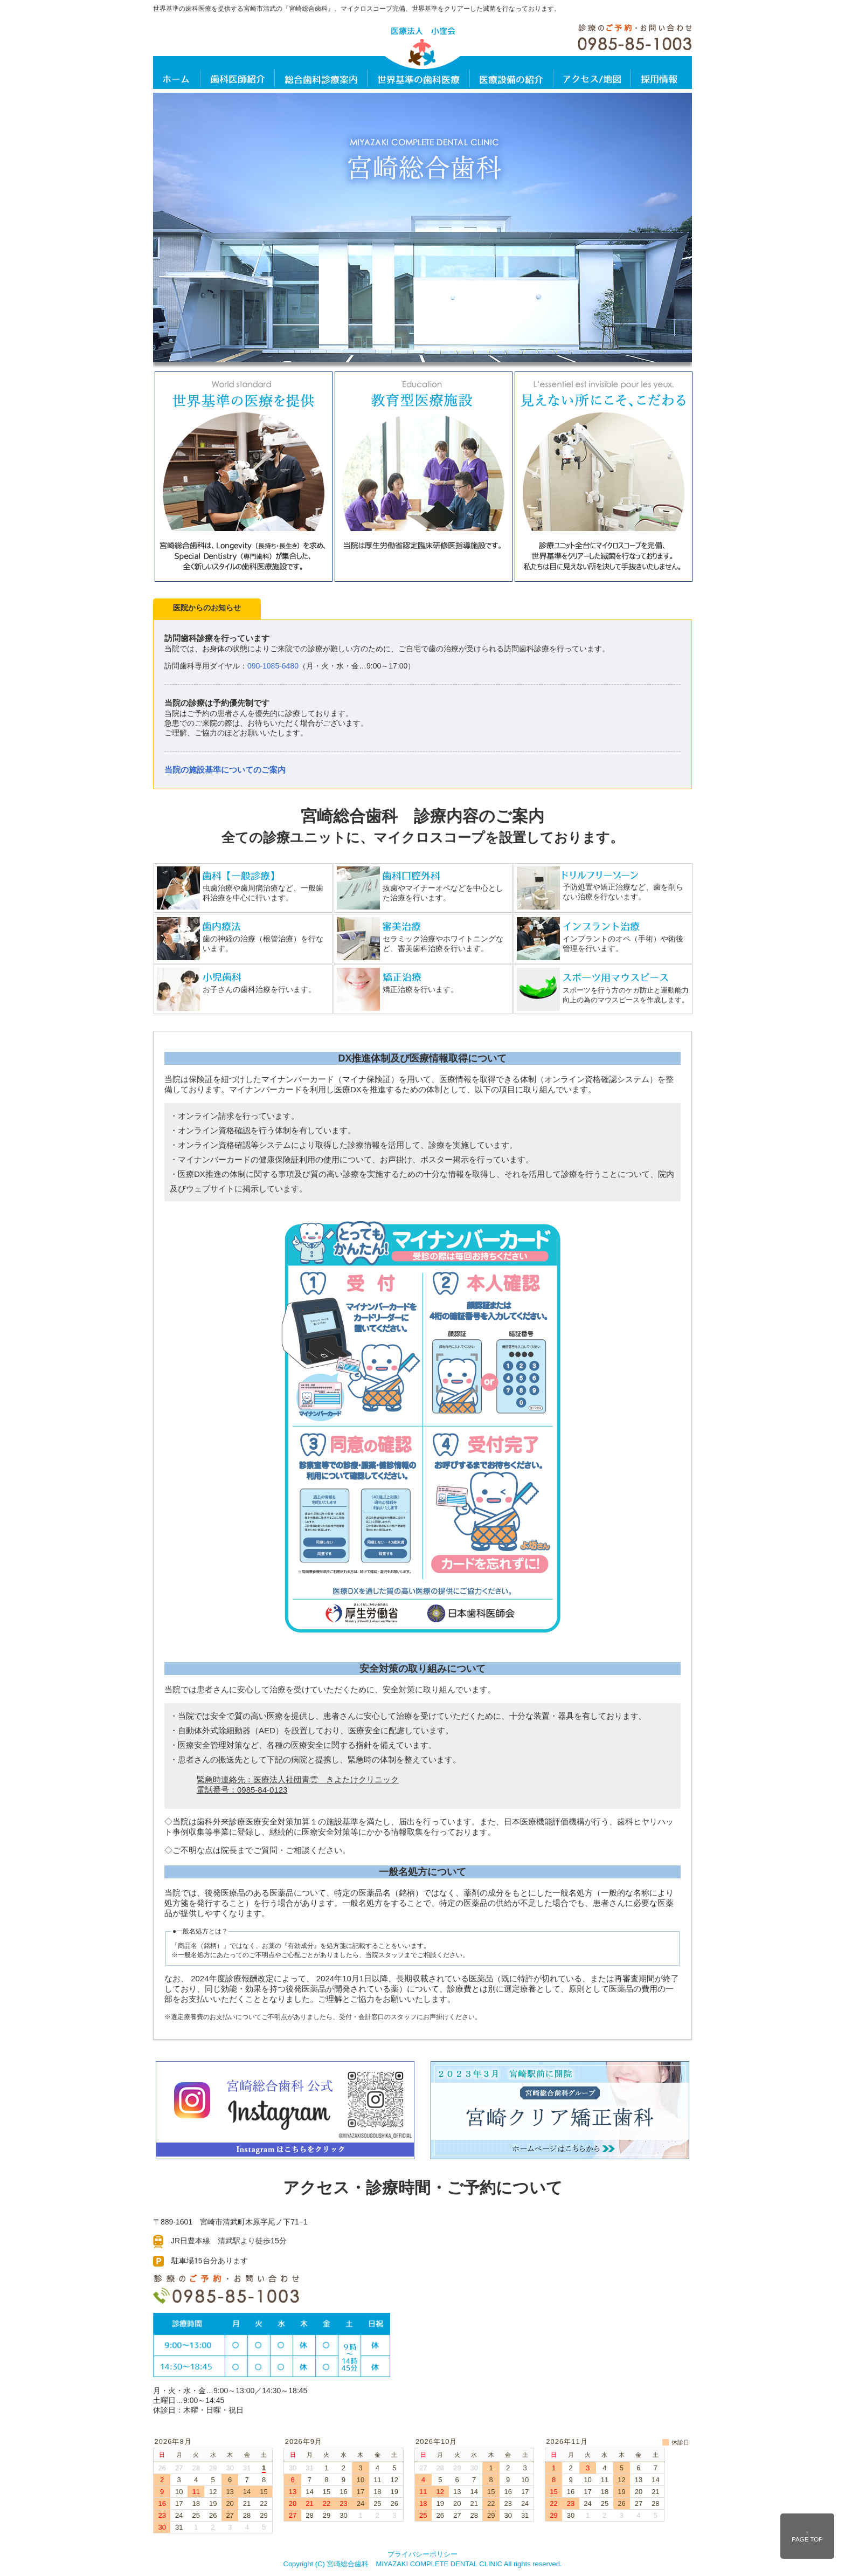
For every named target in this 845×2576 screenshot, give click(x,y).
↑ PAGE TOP (807, 2536)
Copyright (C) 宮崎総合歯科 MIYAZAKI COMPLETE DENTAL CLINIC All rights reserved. (422, 2564)
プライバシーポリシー (422, 2554)
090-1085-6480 (273, 666)
